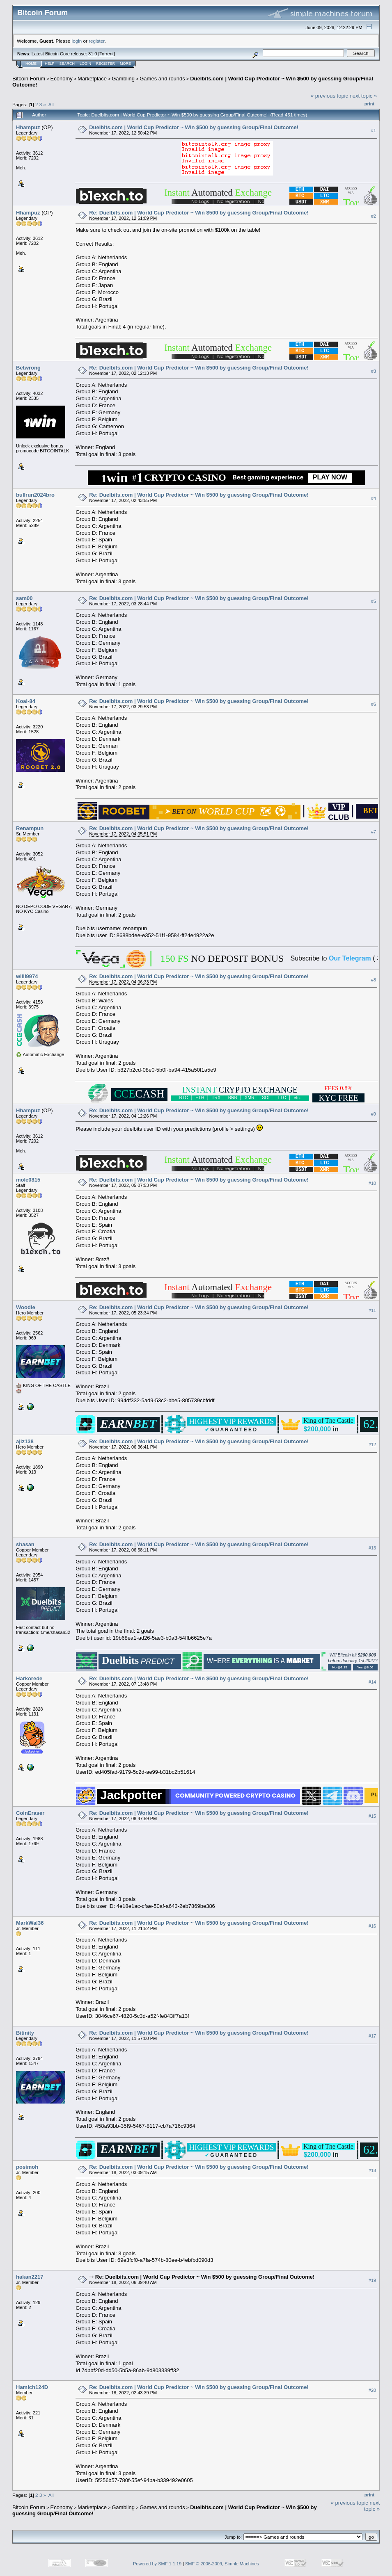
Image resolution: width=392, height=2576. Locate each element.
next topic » (363, 96)
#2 (373, 216)
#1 (373, 130)
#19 (372, 2280)
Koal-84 (25, 701)
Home (31, 64)
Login (85, 64)
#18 (372, 2170)
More (125, 64)
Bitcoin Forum (28, 78)
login (77, 40)
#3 (373, 371)
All (51, 104)
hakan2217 (30, 2277)
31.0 (92, 53)
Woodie (25, 1307)
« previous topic (329, 96)
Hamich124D (32, 2387)
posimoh (27, 2167)
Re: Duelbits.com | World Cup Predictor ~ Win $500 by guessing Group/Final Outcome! (199, 213)
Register (105, 64)
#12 (372, 1444)
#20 (372, 2390)
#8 (373, 979)
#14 (372, 1681)
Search (67, 64)
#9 (373, 1113)
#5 (373, 601)
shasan (25, 1544)
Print (369, 103)
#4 (373, 498)
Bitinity (25, 2033)
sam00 (24, 598)
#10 (372, 1183)
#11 (372, 1310)
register (96, 40)
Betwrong (28, 368)
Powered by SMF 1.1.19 (157, 2563)
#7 (373, 831)
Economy (61, 78)
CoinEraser (30, 1813)
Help (50, 64)
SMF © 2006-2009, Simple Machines (222, 2563)
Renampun (30, 828)
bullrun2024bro (35, 495)
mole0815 (28, 1180)
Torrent (107, 53)
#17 (372, 2036)
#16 (372, 1925)
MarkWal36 (30, 1923)
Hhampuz (28, 127)
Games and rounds (162, 78)
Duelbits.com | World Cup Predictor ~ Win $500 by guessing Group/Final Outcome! (193, 127)
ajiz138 (25, 1441)
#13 (372, 1547)
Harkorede (29, 1678)
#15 (372, 1816)
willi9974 (27, 976)
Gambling (123, 78)
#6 (373, 704)
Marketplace (92, 78)
